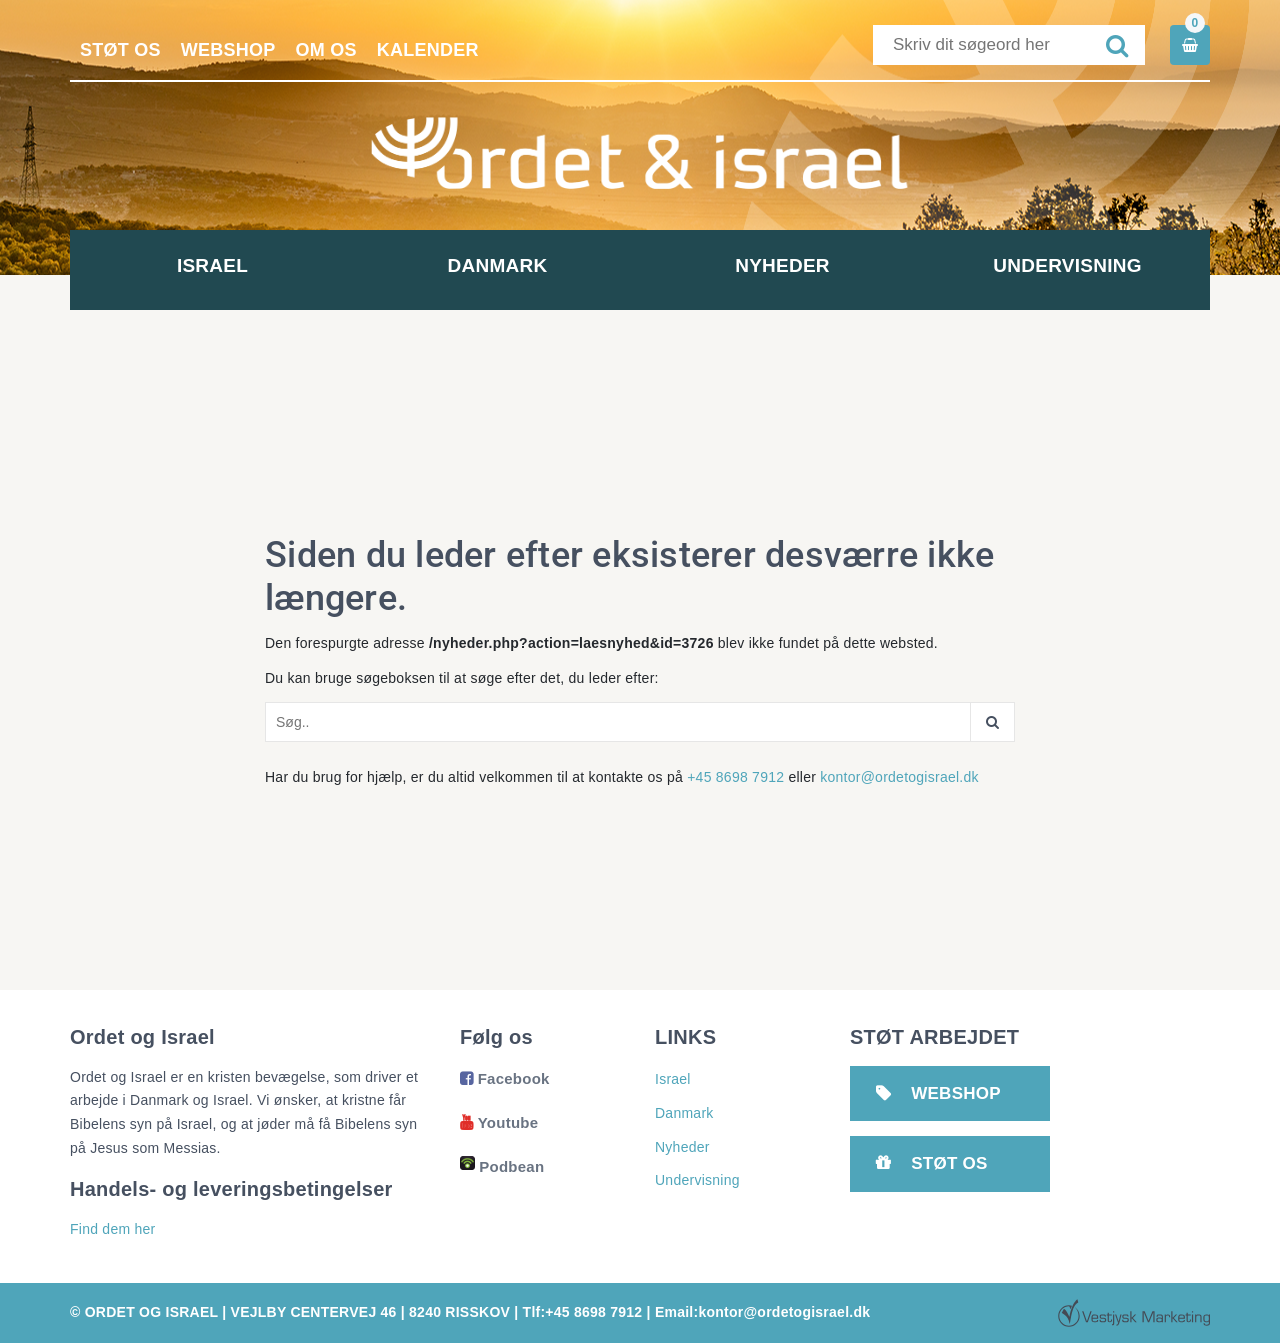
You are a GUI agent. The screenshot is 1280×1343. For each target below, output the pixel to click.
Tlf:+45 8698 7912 (583, 1312)
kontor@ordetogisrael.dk (899, 777)
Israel (212, 265)
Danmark (498, 265)
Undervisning (1067, 265)
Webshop (228, 50)
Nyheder (782, 265)
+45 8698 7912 (735, 777)
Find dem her (112, 1229)
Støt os (120, 50)
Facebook (505, 1078)
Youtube (499, 1122)
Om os (326, 50)
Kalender (428, 50)
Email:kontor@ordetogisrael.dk (762, 1312)
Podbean (502, 1166)
